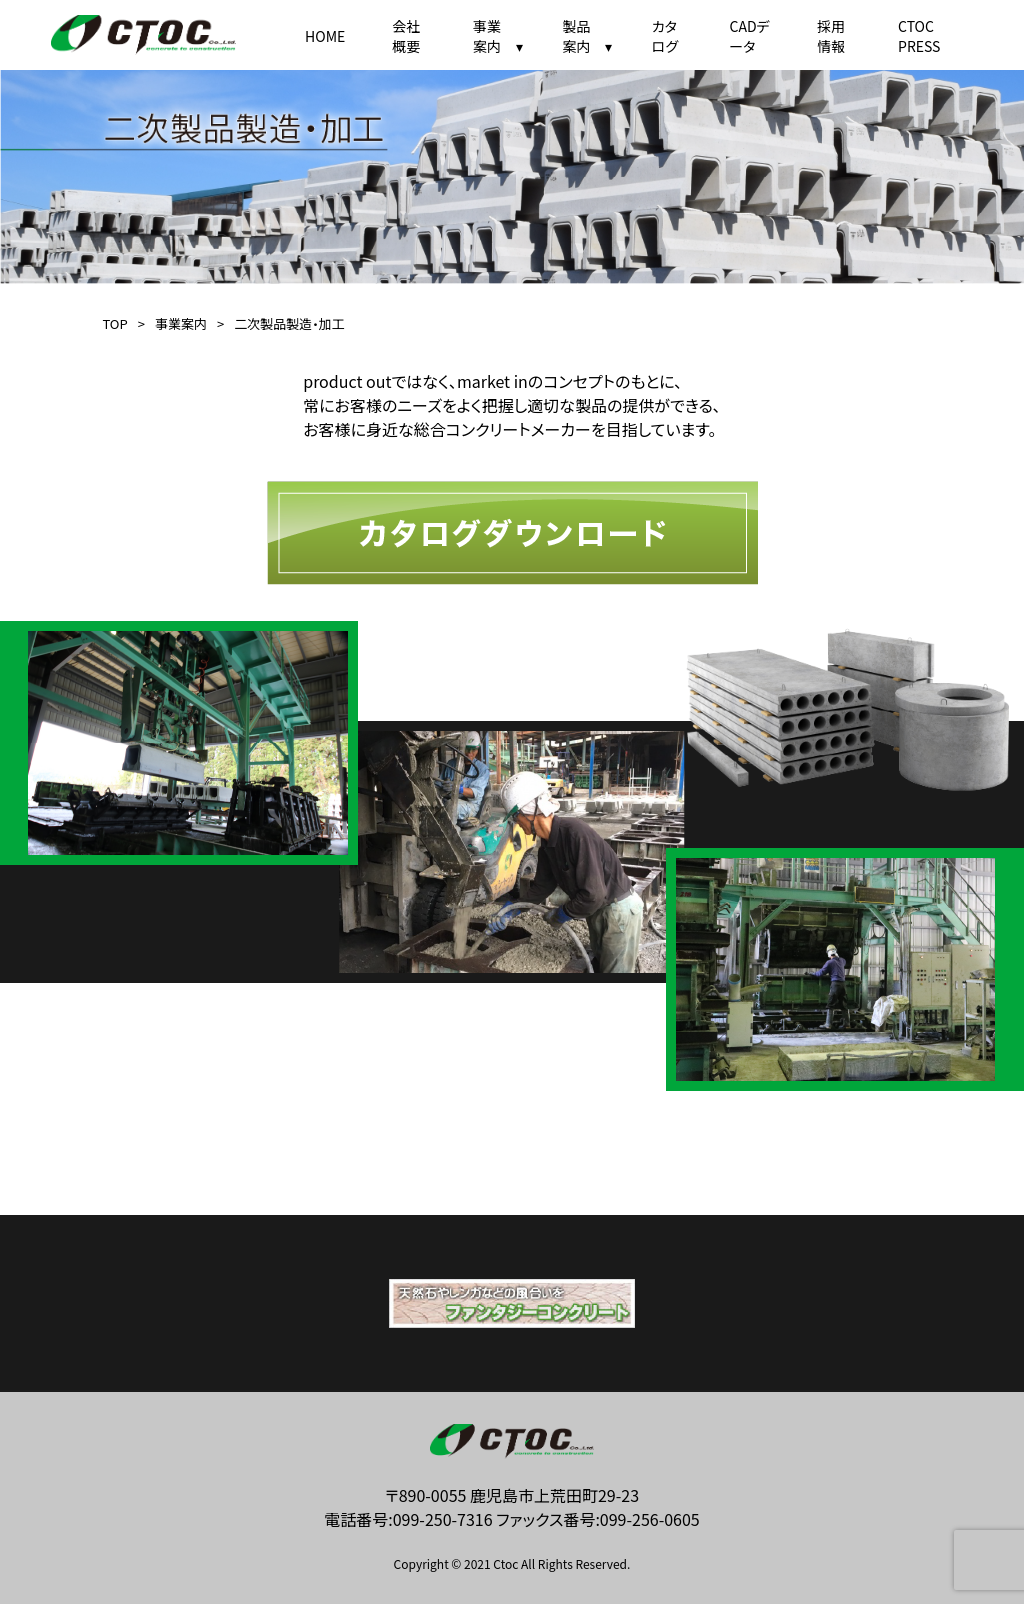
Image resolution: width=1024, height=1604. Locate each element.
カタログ (665, 36)
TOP (114, 323)
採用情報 (831, 36)
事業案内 (181, 323)
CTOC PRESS (919, 36)
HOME (325, 36)
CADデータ (749, 36)
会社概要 (406, 36)
